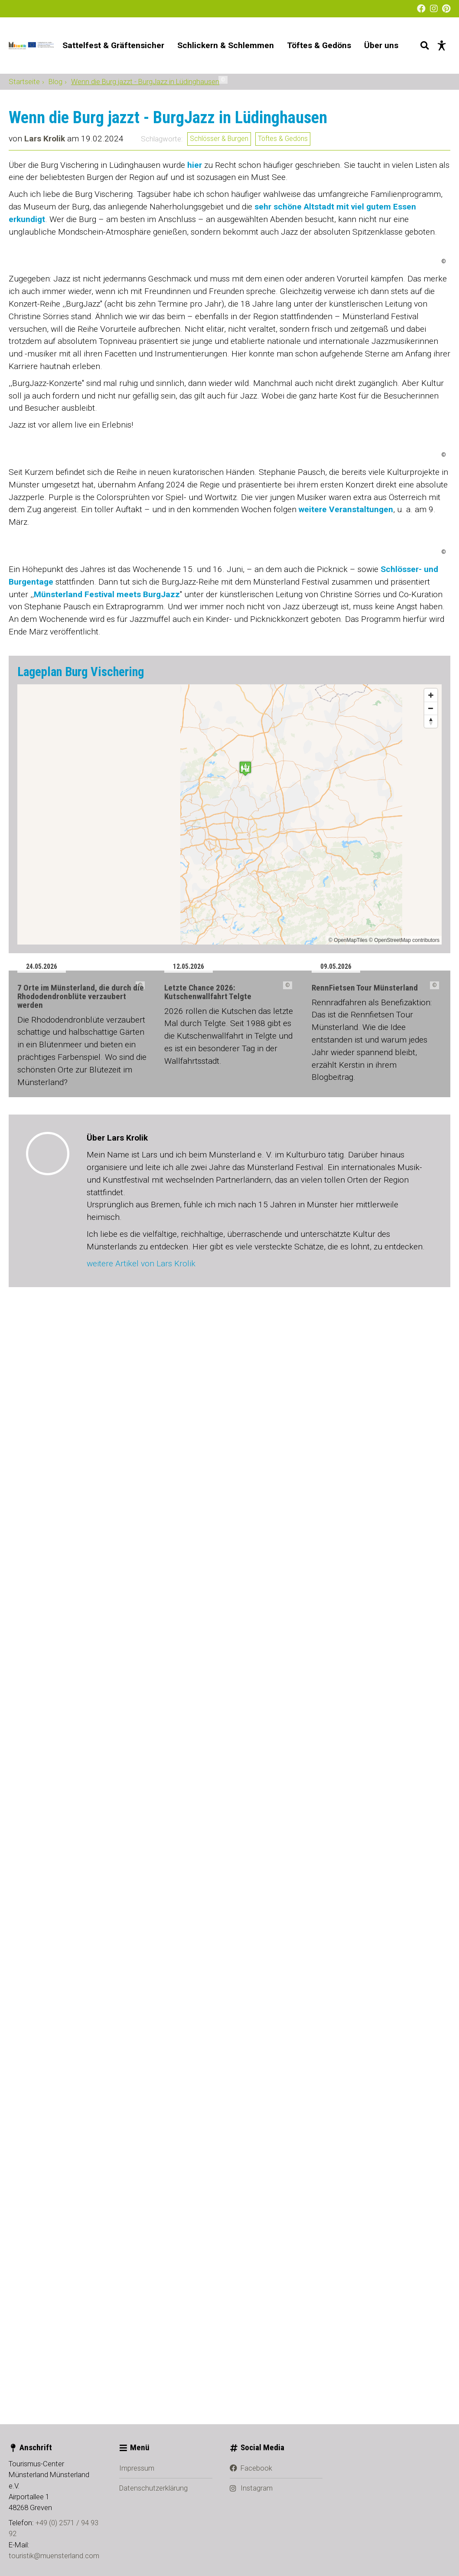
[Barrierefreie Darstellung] (441, 45)
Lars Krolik (44, 336)
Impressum (136, 2547)
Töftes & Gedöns (283, 336)
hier (194, 362)
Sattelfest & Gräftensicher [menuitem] (113, 45)
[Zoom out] (430, 1807)
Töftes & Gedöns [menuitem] (319, 45)
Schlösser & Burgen (219, 336)
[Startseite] (31, 45)
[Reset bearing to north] (430, 1820)
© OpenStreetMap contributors (404, 2040)
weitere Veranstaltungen (346, 1315)
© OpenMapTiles (348, 2040)
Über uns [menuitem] (381, 45)
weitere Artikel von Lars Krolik (141, 2444)
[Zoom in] (430, 1794)
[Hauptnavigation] (230, 45)
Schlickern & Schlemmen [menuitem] (225, 45)
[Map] (229, 1914)
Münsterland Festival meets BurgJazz (107, 1694)
